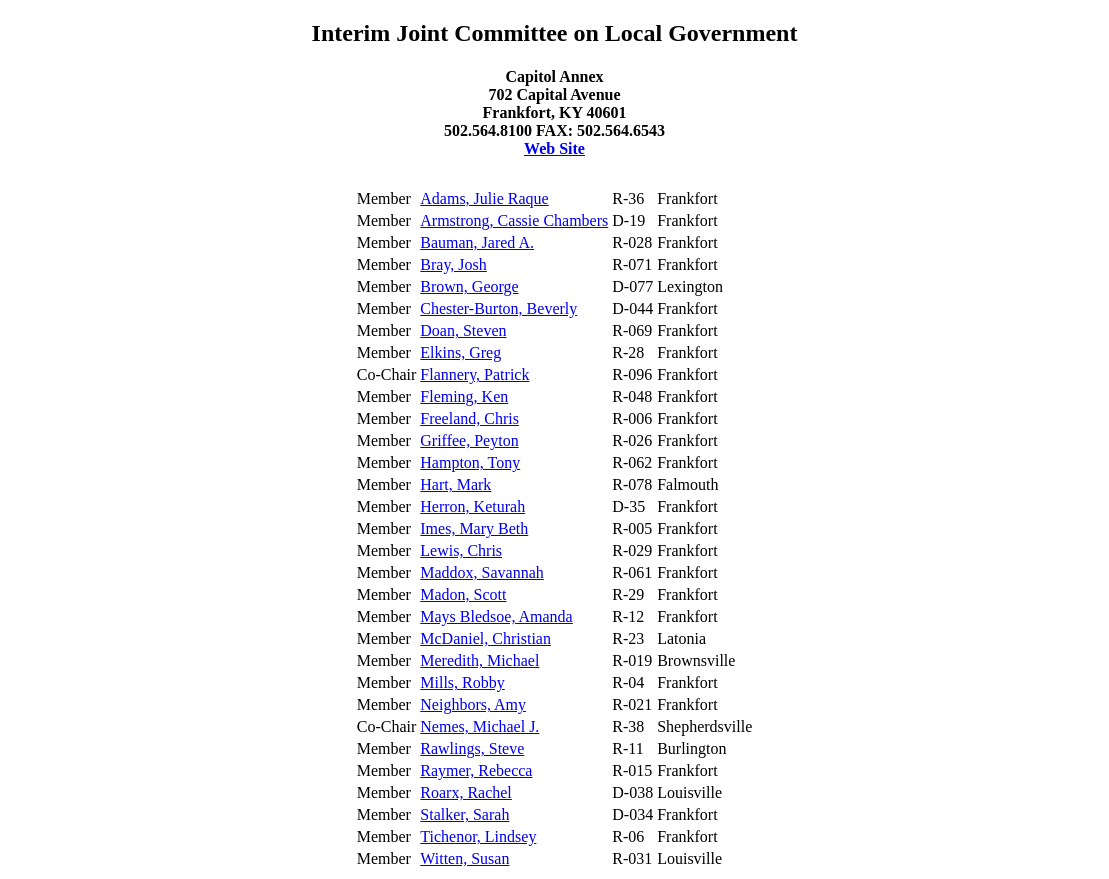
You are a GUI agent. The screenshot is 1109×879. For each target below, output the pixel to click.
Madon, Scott (463, 594)
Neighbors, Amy (473, 704)
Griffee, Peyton (469, 440)
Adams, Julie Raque (484, 198)
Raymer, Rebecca (476, 770)
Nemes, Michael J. (479, 726)
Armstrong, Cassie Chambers (514, 220)
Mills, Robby (462, 682)
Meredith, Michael (479, 660)
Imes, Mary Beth (474, 528)
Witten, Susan (464, 858)
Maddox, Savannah (482, 572)
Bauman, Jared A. (477, 242)
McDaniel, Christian (485, 638)
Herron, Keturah (472, 506)
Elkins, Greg (460, 352)
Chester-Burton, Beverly (498, 308)
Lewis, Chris (461, 550)
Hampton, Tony (470, 462)
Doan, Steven (463, 330)
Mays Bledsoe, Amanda (496, 616)
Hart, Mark (455, 484)
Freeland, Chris (469, 418)
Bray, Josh (453, 264)
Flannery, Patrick (474, 374)
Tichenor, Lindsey (478, 836)
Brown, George (469, 286)
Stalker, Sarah (464, 814)
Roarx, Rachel (466, 792)
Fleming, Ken (464, 396)
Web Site (554, 148)
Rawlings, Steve (472, 748)
